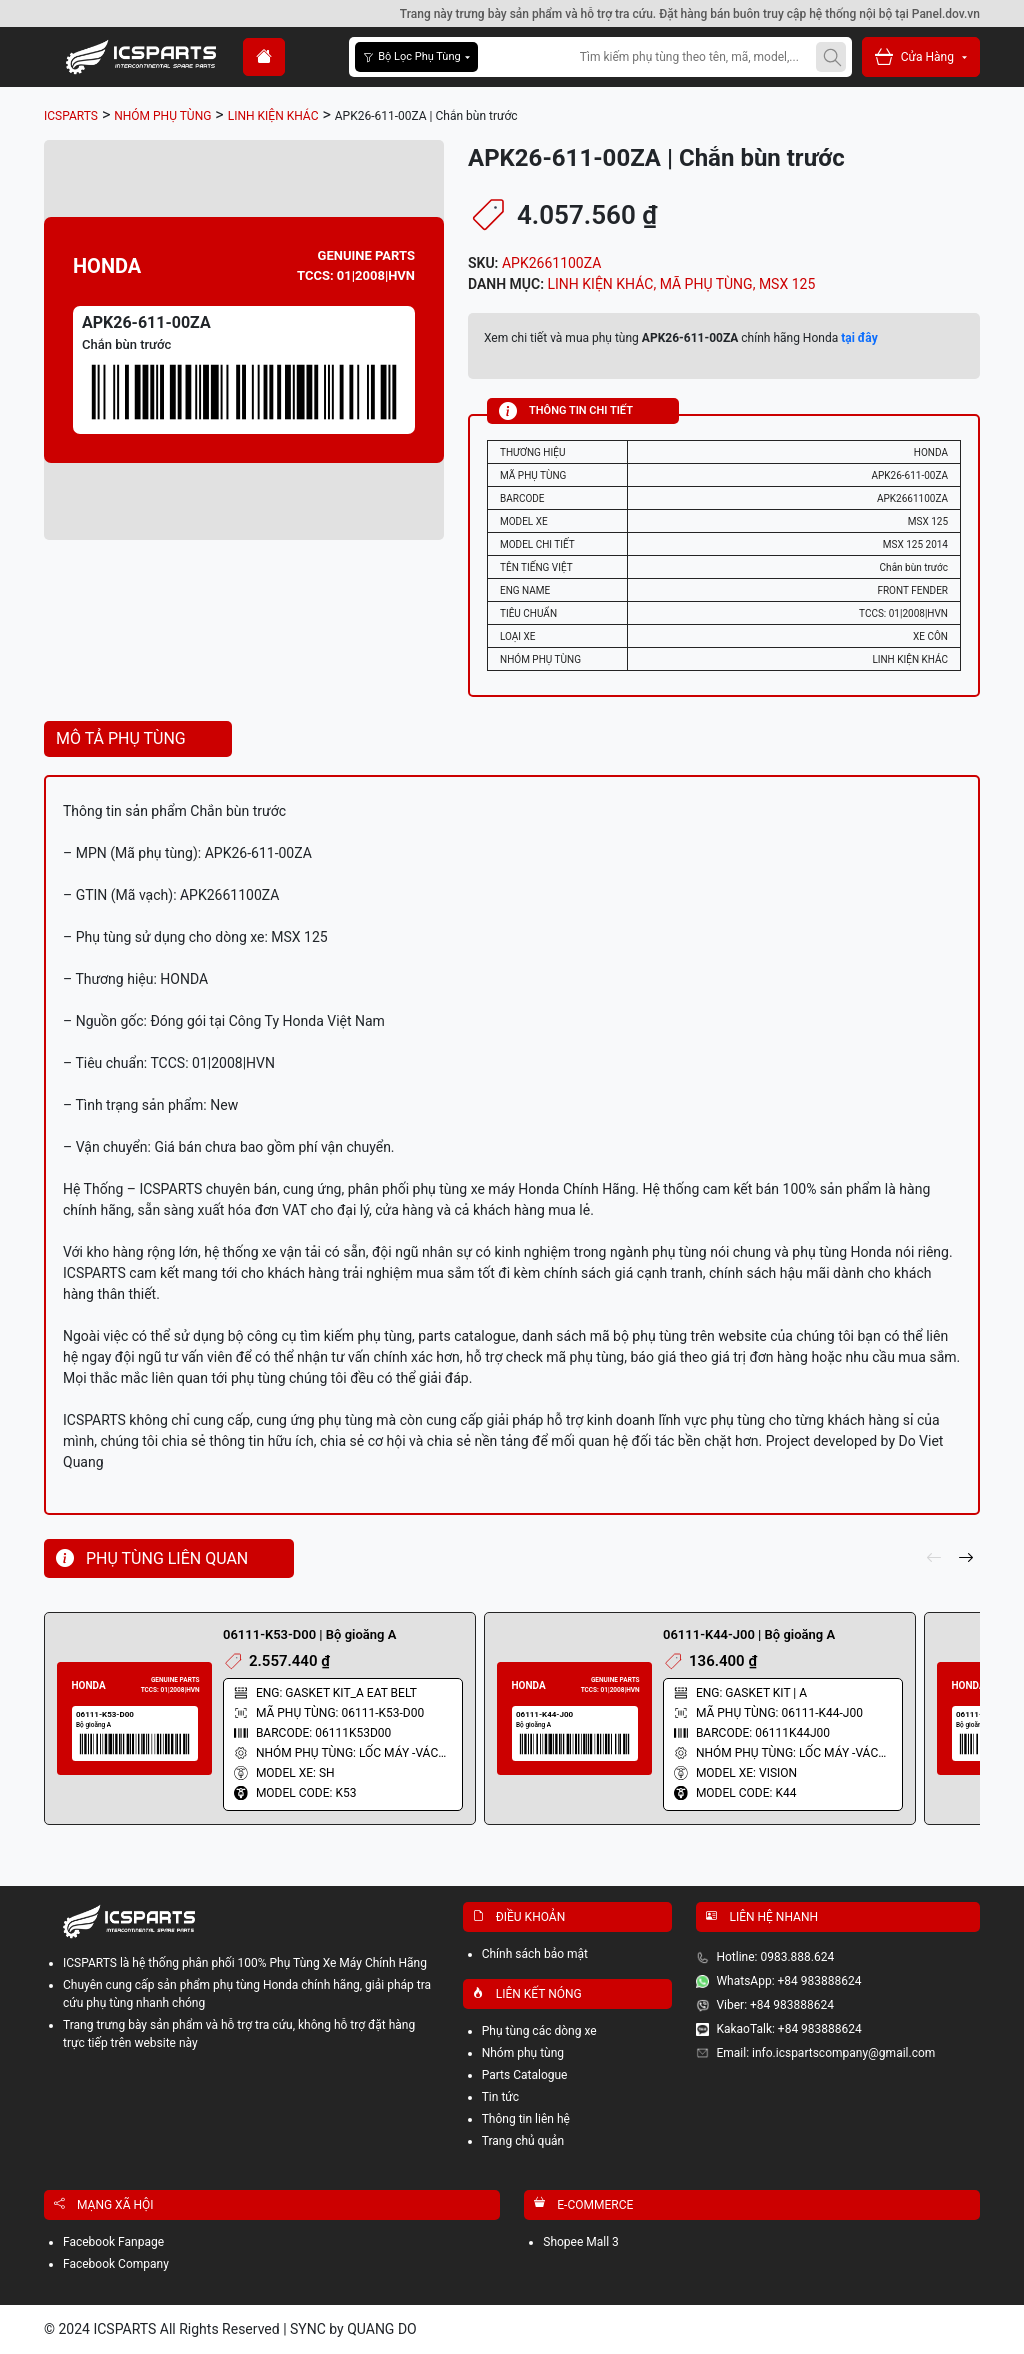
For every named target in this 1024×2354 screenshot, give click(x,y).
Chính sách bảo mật (535, 1954)
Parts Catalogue (525, 2075)
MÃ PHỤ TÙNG (706, 284)
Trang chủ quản (523, 2141)
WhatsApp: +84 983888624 (788, 1981)
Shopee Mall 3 (581, 2242)
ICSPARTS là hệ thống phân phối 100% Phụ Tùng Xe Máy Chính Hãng (245, 1963)
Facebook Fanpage (113, 2242)
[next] (966, 1559)
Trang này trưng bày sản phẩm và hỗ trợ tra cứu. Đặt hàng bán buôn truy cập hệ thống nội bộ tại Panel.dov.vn (690, 14)
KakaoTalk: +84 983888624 (788, 2029)
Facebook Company (116, 2264)
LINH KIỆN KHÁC (601, 284)
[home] (264, 57)
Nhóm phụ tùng (523, 2053)
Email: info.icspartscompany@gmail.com (825, 2053)
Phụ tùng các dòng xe (539, 2031)
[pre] (934, 1559)
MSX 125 (787, 284)
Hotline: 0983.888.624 (775, 1957)
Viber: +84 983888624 (775, 2005)
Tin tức (500, 2097)
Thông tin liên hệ (526, 2119)
